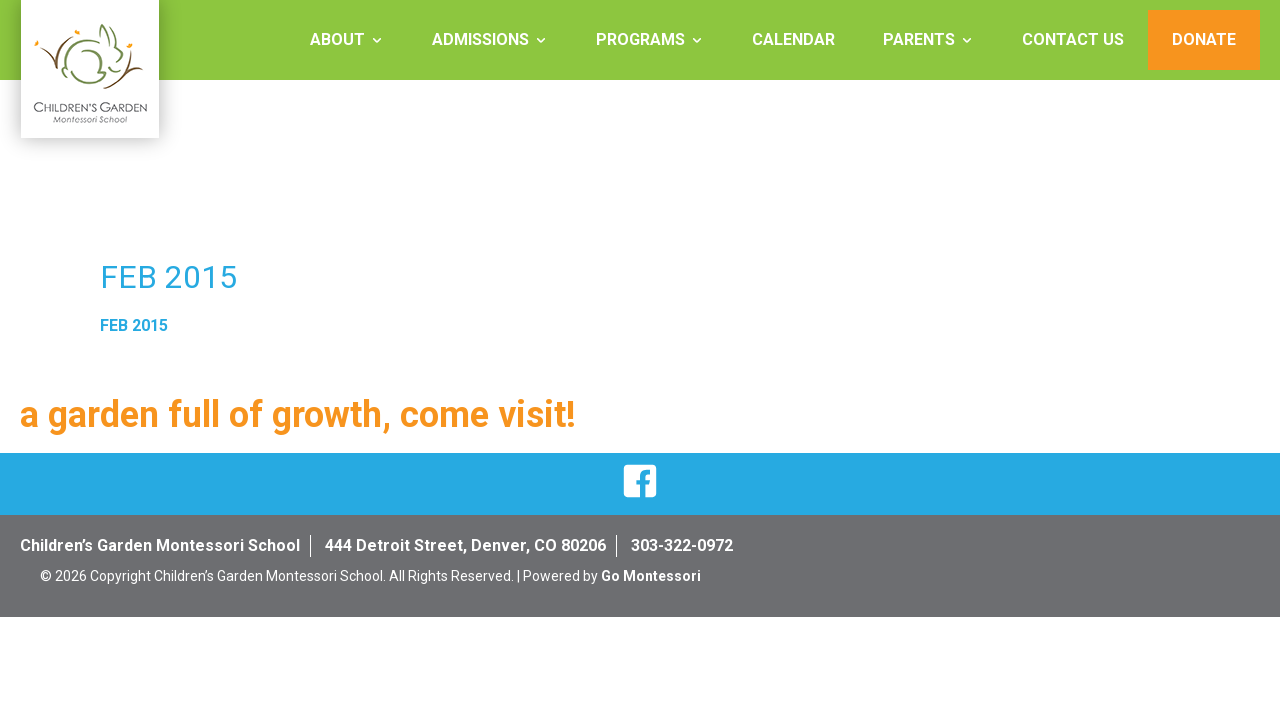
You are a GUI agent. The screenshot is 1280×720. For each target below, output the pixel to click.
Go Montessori (651, 576)
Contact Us (1073, 39)
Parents (919, 39)
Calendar (793, 39)
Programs (640, 39)
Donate (1204, 39)
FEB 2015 (134, 325)
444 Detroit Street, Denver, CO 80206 (465, 545)
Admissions (480, 39)
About (337, 39)
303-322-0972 (682, 545)
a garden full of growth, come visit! (298, 415)
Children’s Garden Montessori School (160, 545)
